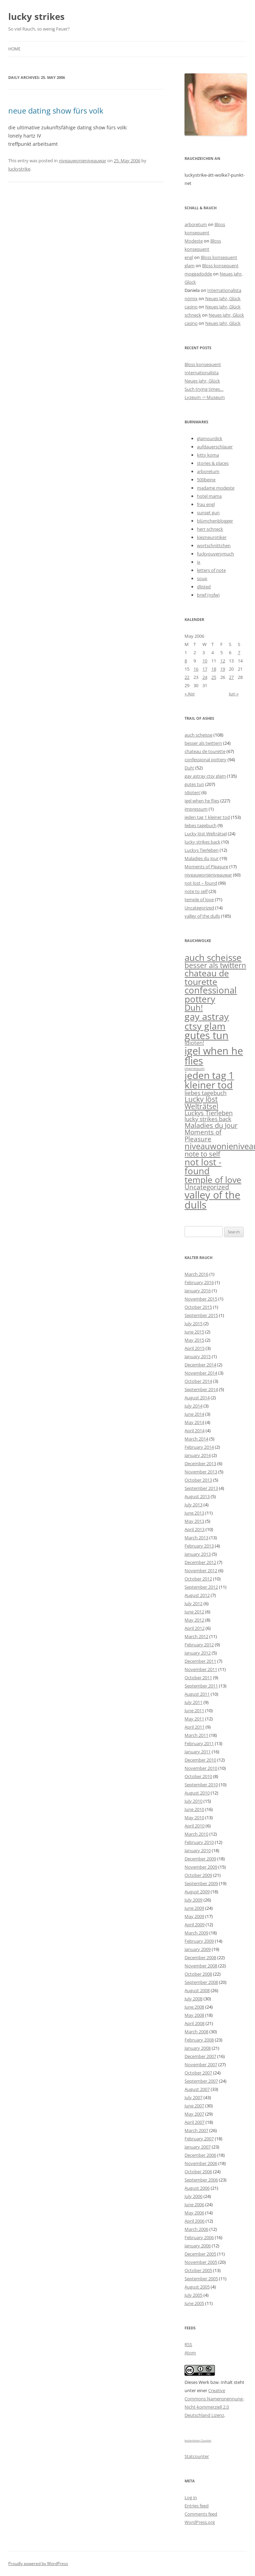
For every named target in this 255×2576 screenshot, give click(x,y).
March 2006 (196, 2229)
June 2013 (194, 1513)
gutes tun (194, 784)
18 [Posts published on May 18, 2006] (213, 669)
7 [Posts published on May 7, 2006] (239, 652)
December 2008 (200, 1957)
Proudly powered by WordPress (38, 2563)
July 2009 (193, 1900)
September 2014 (201, 1389)
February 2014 (199, 1447)
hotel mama (209, 496)
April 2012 (194, 1628)
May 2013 (194, 1521)
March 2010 (196, 1834)
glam (190, 265)
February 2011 (199, 1743)
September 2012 (201, 1587)
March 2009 (196, 1933)
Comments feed (201, 2514)
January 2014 (198, 1455)
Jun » (234, 694)
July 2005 (193, 2295)
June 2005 (194, 2303)
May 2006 (194, 2213)
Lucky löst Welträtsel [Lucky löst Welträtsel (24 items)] (201, 1102)
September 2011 (201, 1686)
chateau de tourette (205, 751)
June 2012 (194, 1612)
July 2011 (193, 1702)
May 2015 (194, 1340)
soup (202, 578)
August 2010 (197, 1793)
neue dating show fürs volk (55, 110)
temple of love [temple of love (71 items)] (213, 1179)
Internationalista (224, 290)
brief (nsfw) (208, 595)
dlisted (204, 587)
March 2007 (196, 2130)
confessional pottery (205, 759)
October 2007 (198, 2073)
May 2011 (194, 1719)
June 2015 (194, 1332)
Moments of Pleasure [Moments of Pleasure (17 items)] (203, 1135)
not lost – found (201, 883)
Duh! (189, 768)
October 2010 (198, 1776)
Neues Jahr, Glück (223, 298)
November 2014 (201, 1373)
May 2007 (194, 2114)
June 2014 (194, 1414)
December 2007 (200, 2056)
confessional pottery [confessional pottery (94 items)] (211, 994)
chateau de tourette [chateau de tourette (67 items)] (207, 977)
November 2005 (201, 2262)
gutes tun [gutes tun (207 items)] (207, 1035)
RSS (188, 2344)
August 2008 (197, 1990)
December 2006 (200, 2155)
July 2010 (193, 1801)
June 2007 (194, 2106)
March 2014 (196, 1439)
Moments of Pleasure (206, 866)
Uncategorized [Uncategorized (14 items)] (207, 1187)
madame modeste (215, 488)
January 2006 (198, 2246)
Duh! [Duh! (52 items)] (194, 1007)
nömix (191, 298)
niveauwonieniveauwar (82, 160)
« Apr (190, 694)
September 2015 (201, 1315)
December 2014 (200, 1365)
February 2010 (199, 1842)
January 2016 (198, 1290)
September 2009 (201, 1883)
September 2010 (201, 1784)
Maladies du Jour (202, 858)
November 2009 (201, 1867)
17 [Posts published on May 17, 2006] (204, 669)
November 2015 (201, 1299)
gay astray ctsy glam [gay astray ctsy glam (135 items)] (207, 1021)
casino (191, 307)
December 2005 (200, 2254)
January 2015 (198, 1356)
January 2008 (198, 2048)
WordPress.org (200, 2522)
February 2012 (199, 1645)
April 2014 (194, 1430)
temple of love (199, 899)
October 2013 (198, 1480)
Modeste (194, 241)
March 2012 (196, 1636)
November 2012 (201, 1570)
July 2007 (193, 2097)
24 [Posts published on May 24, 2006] (204, 677)
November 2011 (201, 1669)
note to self (196, 891)
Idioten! (192, 792)
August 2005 (197, 2287)
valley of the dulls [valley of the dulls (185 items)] (212, 1199)
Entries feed (197, 2506)
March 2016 (196, 1274)
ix (198, 562)
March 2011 (196, 1735)
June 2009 (194, 1908)
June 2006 (194, 2204)
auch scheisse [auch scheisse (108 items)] (213, 957)
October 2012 (198, 1579)
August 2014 (197, 1398)
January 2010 (198, 1850)
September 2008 (201, 1982)
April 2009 (194, 1924)
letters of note (211, 570)
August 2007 (197, 2089)
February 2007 (199, 2139)
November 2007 (201, 2064)
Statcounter (197, 2456)
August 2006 (197, 2188)
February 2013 (199, 1546)
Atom (190, 2353)
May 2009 (194, 1916)
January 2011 (198, 1752)
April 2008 (194, 2023)
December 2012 (200, 1562)
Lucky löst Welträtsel (206, 834)
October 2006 (198, 2171)
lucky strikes (36, 16)
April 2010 (194, 1826)
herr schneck (210, 529)
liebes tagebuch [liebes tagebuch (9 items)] (205, 1093)
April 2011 (194, 1727)
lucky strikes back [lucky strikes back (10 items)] (208, 1119)
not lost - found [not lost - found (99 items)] (203, 1166)
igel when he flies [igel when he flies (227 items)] (214, 1056)
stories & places (213, 463)
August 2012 (197, 1595)
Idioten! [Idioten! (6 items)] (194, 1043)
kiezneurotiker (211, 537)
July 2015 (193, 1323)
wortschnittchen (214, 545)
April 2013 (194, 1529)
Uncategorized (199, 908)
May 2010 (194, 1817)
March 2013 (196, 1537)
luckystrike (19, 169)
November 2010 (201, 1768)
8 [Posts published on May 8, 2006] (186, 661)
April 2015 (194, 1348)
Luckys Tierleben (202, 850)
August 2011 (197, 1694)
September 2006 (201, 2180)
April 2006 (194, 2221)
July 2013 (193, 1505)
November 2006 (201, 2163)
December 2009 (200, 1859)
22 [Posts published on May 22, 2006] (187, 677)
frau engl (206, 504)
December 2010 (200, 1760)
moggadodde (198, 274)
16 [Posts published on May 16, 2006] (195, 669)
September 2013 (201, 1488)
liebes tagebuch (201, 825)
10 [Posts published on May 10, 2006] (204, 661)
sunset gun (208, 512)
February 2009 (199, 1941)
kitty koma (208, 455)
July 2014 (193, 1406)
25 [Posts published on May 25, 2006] (213, 677)
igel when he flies (202, 801)
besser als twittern (203, 743)
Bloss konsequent (219, 257)
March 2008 (196, 2031)
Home (14, 49)
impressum (196, 809)
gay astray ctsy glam (205, 776)
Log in (191, 2497)
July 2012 (193, 1603)
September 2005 (201, 2278)
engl (189, 257)
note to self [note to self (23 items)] (202, 1153)
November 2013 (201, 1472)
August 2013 (197, 1496)
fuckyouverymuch (215, 554)
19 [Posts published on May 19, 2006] (222, 669)
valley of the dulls (202, 916)
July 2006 (193, 2196)
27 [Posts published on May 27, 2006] (231, 677)
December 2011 (200, 1661)
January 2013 (198, 1554)
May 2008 (194, 2015)
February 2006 (199, 2237)
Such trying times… (204, 389)
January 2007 (198, 2147)
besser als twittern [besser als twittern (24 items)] (215, 965)
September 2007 (201, 2081)
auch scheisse (198, 735)
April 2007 (194, 2122)
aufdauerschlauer (215, 447)
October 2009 (198, 1875)
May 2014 (194, 1422)
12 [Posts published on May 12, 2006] (222, 661)
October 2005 (198, 2270)
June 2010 (194, 1809)
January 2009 (198, 1949)
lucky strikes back (202, 842)
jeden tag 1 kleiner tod (207, 817)
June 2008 (194, 2007)
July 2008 (193, 1999)
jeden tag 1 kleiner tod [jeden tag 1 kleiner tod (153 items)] (209, 1080)
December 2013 (200, 1463)
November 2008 (201, 1966)
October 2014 (198, 1381)
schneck (193, 315)
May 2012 (194, 1620)
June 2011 (194, 1710)
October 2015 (198, 1307)
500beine (206, 480)
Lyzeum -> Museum (205, 397)
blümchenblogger (215, 521)
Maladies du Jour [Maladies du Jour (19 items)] (211, 1125)
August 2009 (197, 1892)
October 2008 (198, 1974)
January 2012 (198, 1653)
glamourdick (209, 438)
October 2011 (198, 1677)
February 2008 (199, 2040)
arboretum (196, 224)
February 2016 (199, 1282)
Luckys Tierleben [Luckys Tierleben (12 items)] (209, 1113)
